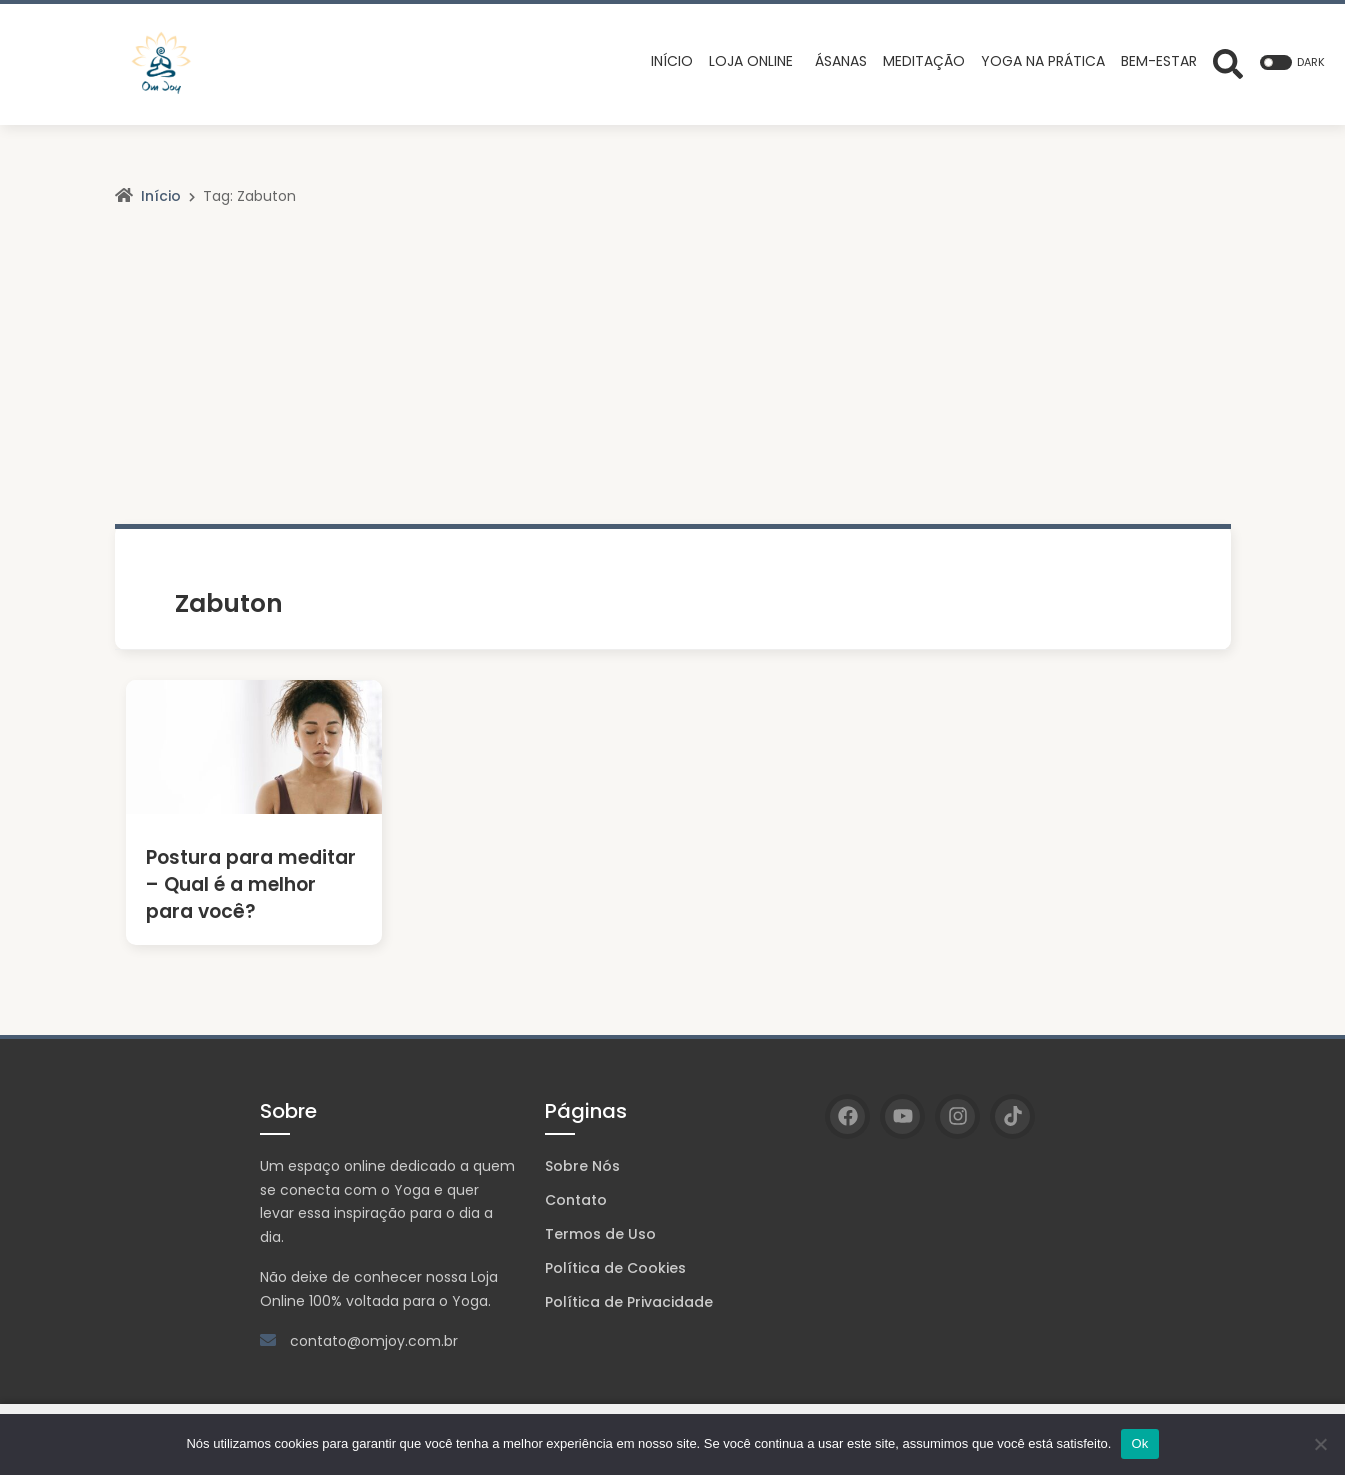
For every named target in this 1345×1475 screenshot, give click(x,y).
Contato (576, 1200)
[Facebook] (847, 1116)
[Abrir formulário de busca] (1228, 62)
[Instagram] (957, 1116)
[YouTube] (902, 1116)
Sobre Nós (582, 1166)
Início (161, 196)
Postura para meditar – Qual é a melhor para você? (252, 884)
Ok (1139, 1443)
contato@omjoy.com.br (374, 1341)
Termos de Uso (600, 1234)
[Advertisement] (673, 374)
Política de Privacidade (629, 1302)
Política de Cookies (615, 1268)
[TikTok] (1012, 1116)
